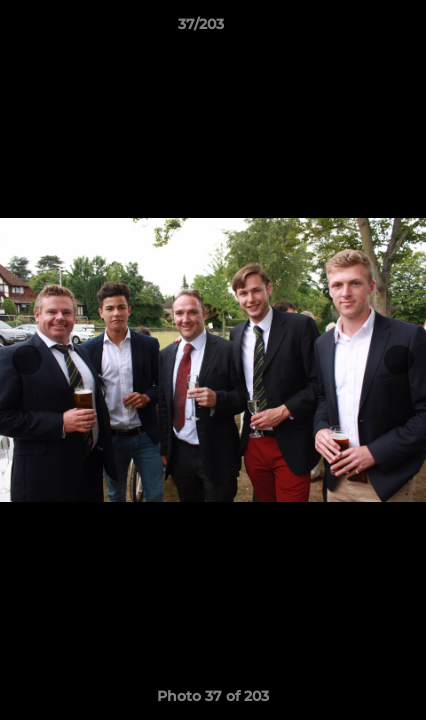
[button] (354, 29)
